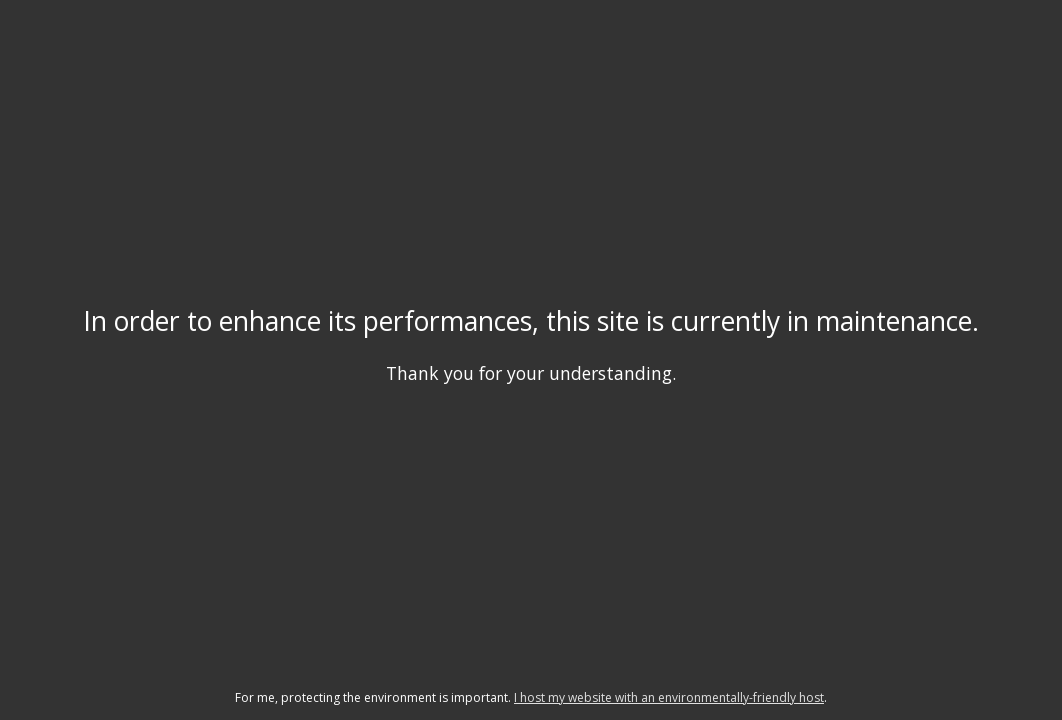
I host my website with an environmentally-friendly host (669, 697)
